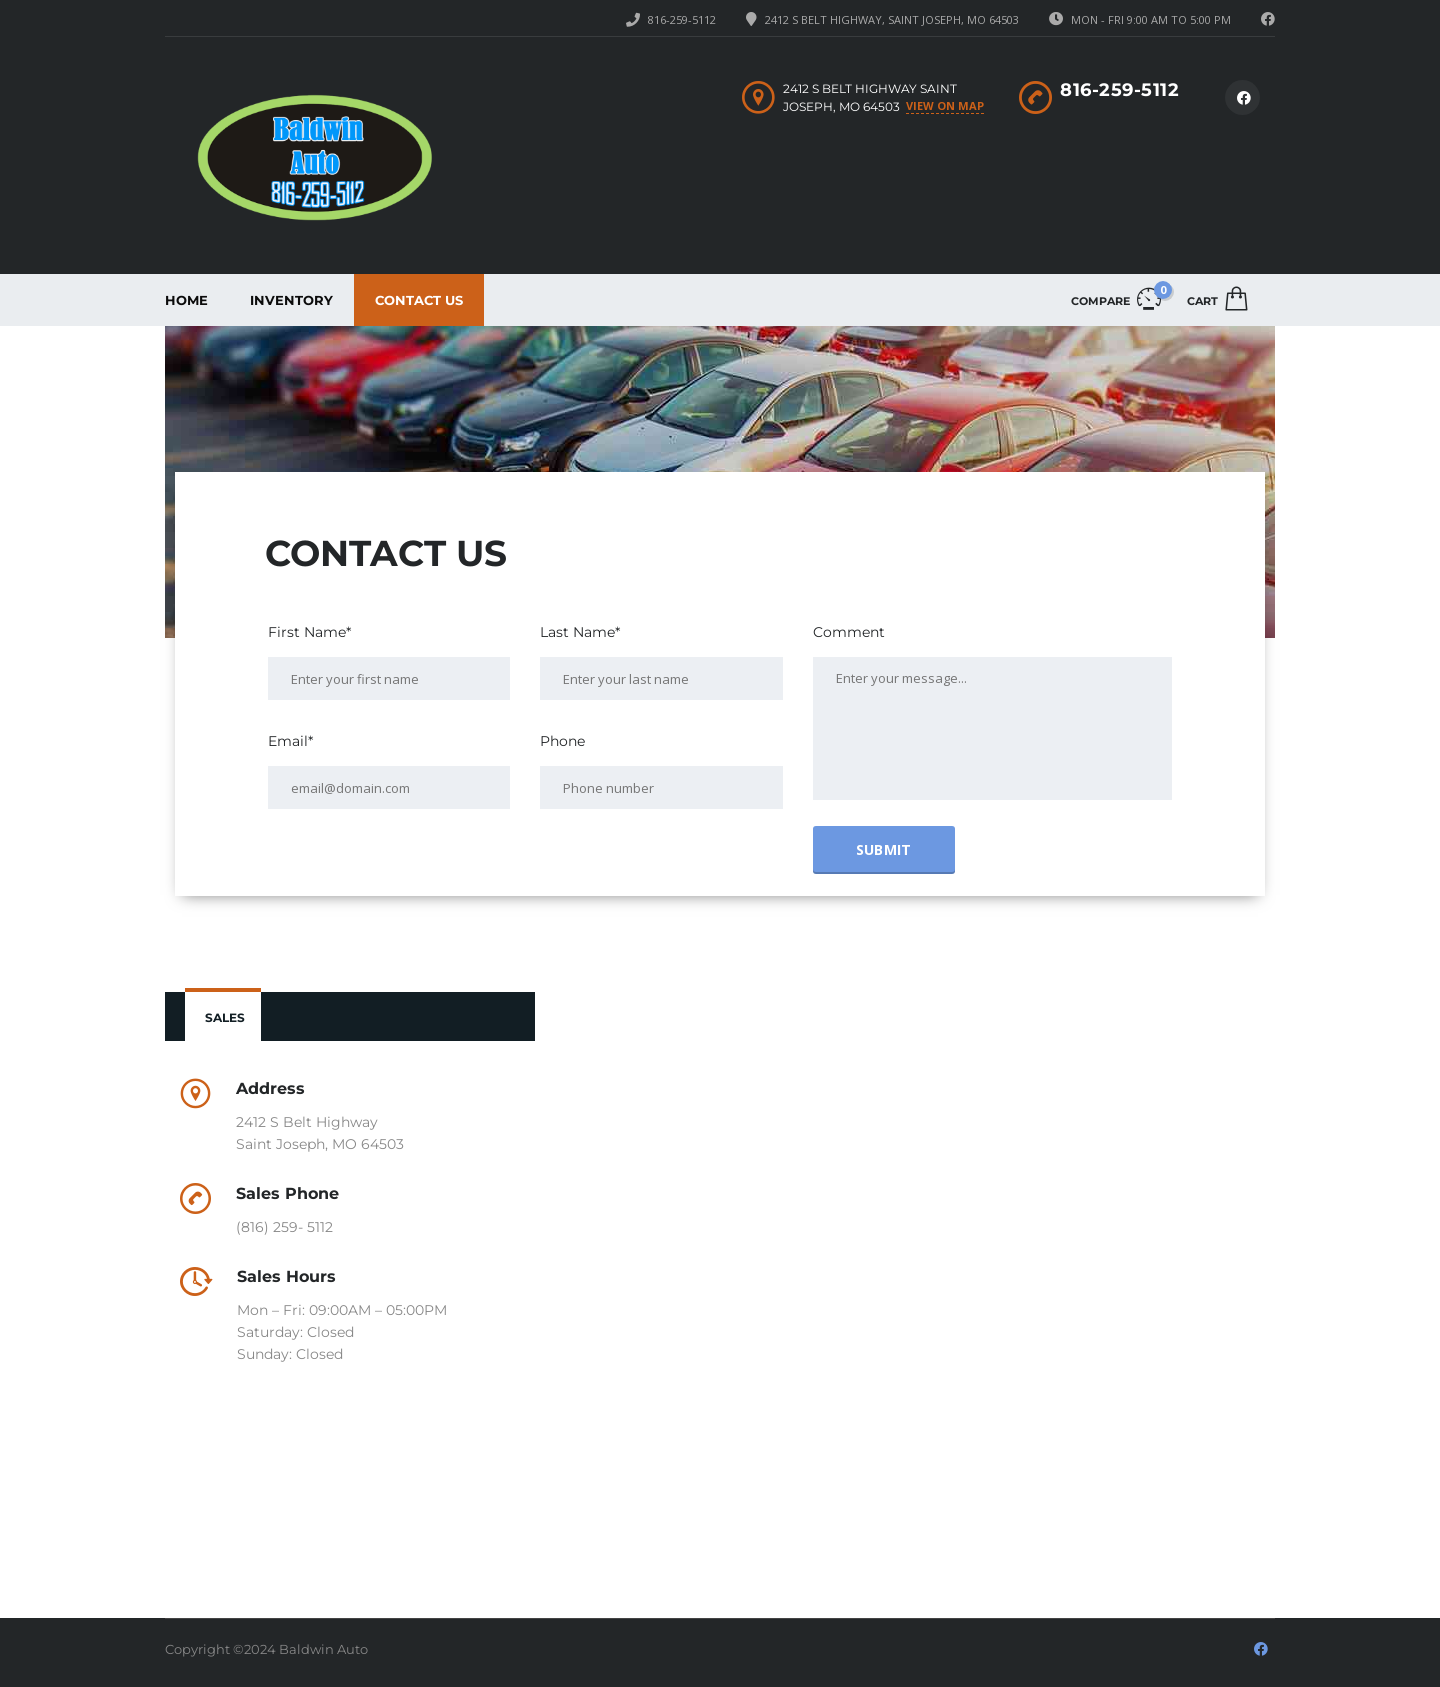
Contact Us (419, 300)
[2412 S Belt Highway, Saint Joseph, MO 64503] (917, 1283)
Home (186, 300)
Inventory (291, 300)
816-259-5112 (682, 19)
